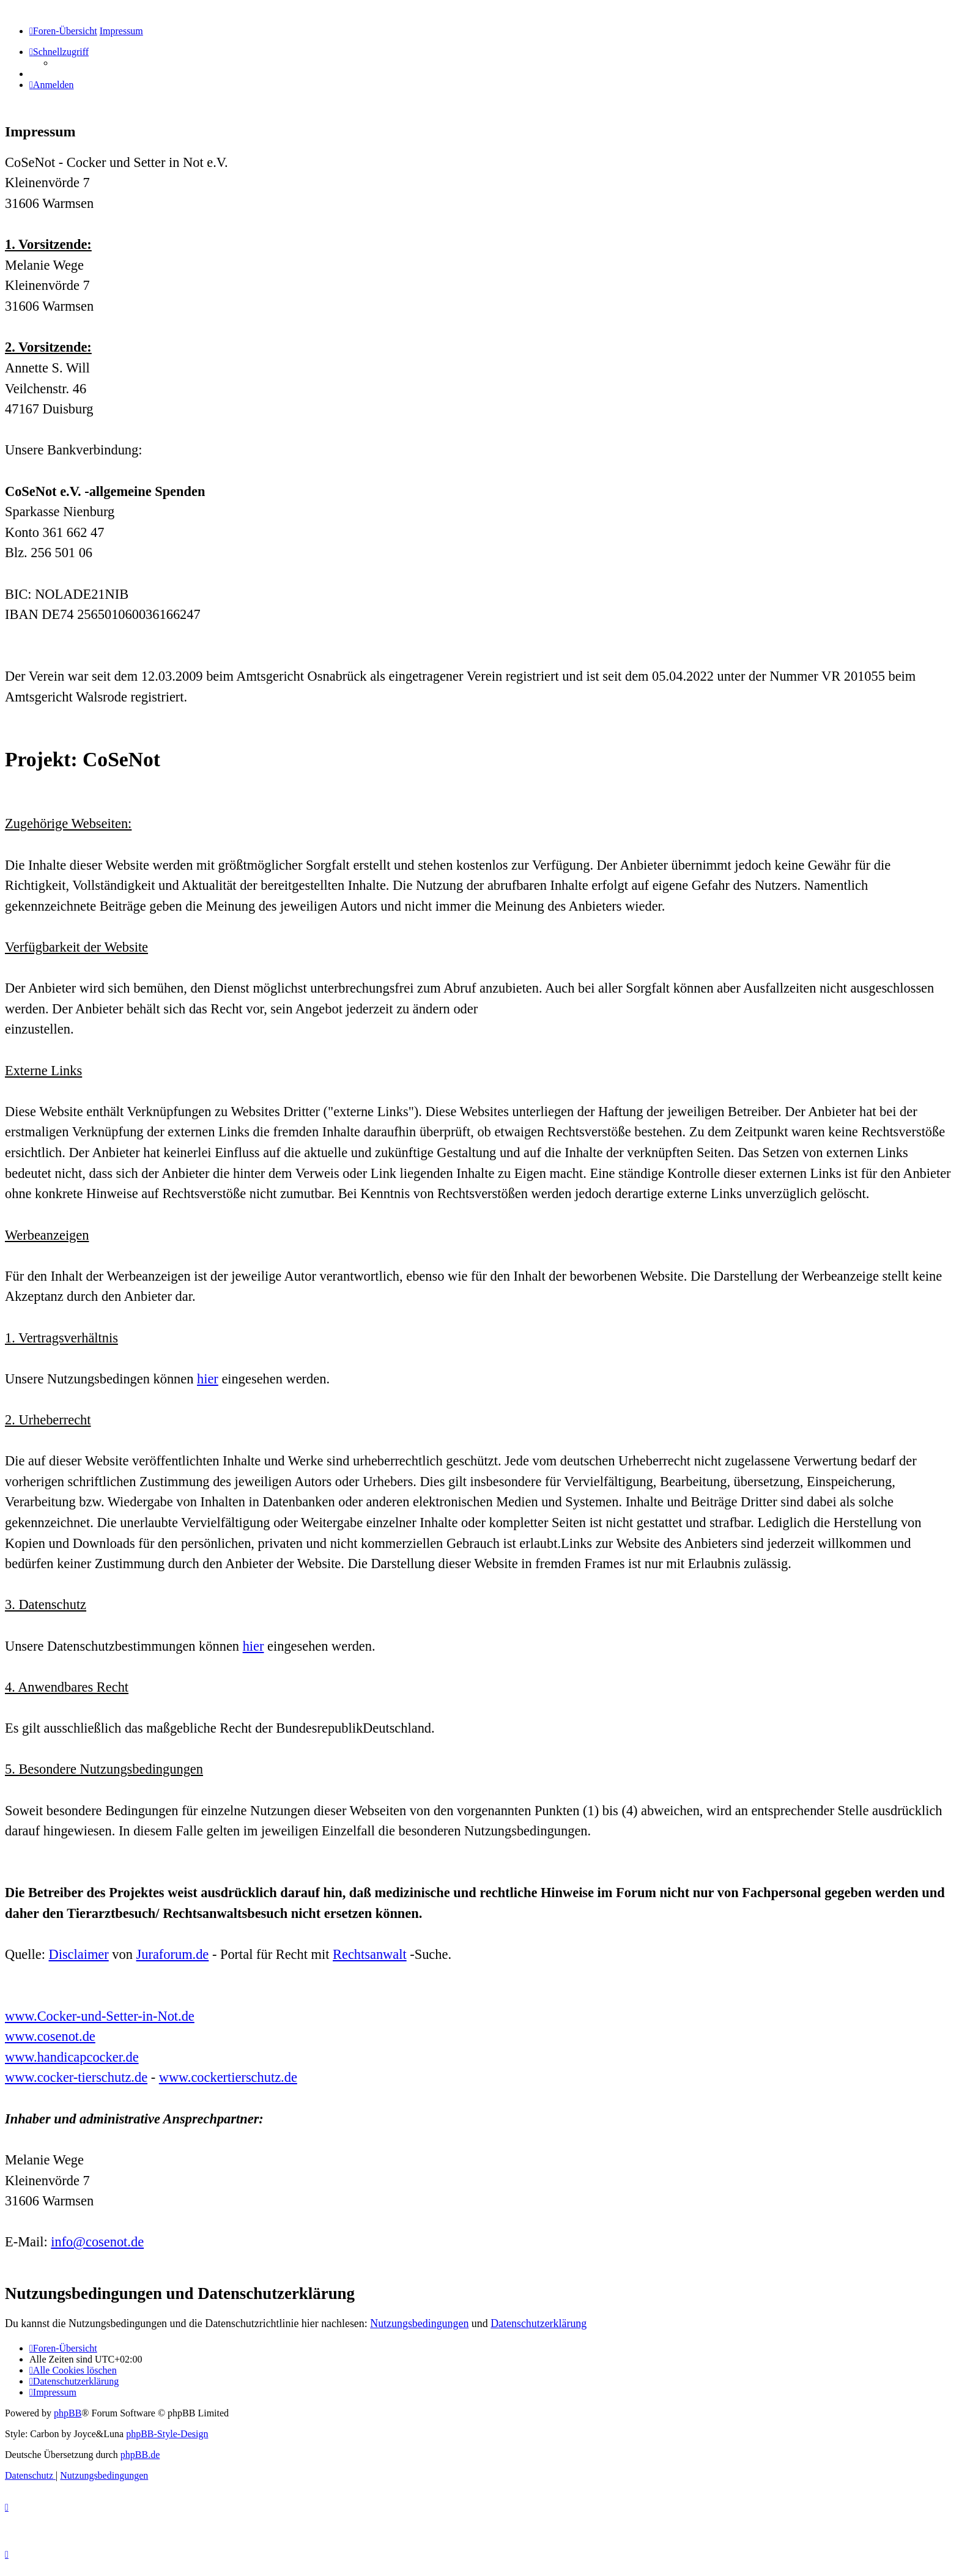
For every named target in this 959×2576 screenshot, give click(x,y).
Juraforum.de (172, 1954)
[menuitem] (51, 85)
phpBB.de (140, 2454)
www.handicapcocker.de (72, 2057)
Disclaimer (79, 1954)
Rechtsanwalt (370, 1954)
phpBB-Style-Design (167, 2434)
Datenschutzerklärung (539, 2323)
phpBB (67, 2413)
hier (207, 1378)
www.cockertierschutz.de (228, 2077)
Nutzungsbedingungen (419, 2323)
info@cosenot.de (97, 2241)
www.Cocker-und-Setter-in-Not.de (99, 2016)
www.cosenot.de (50, 2036)
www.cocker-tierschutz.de (76, 2077)
